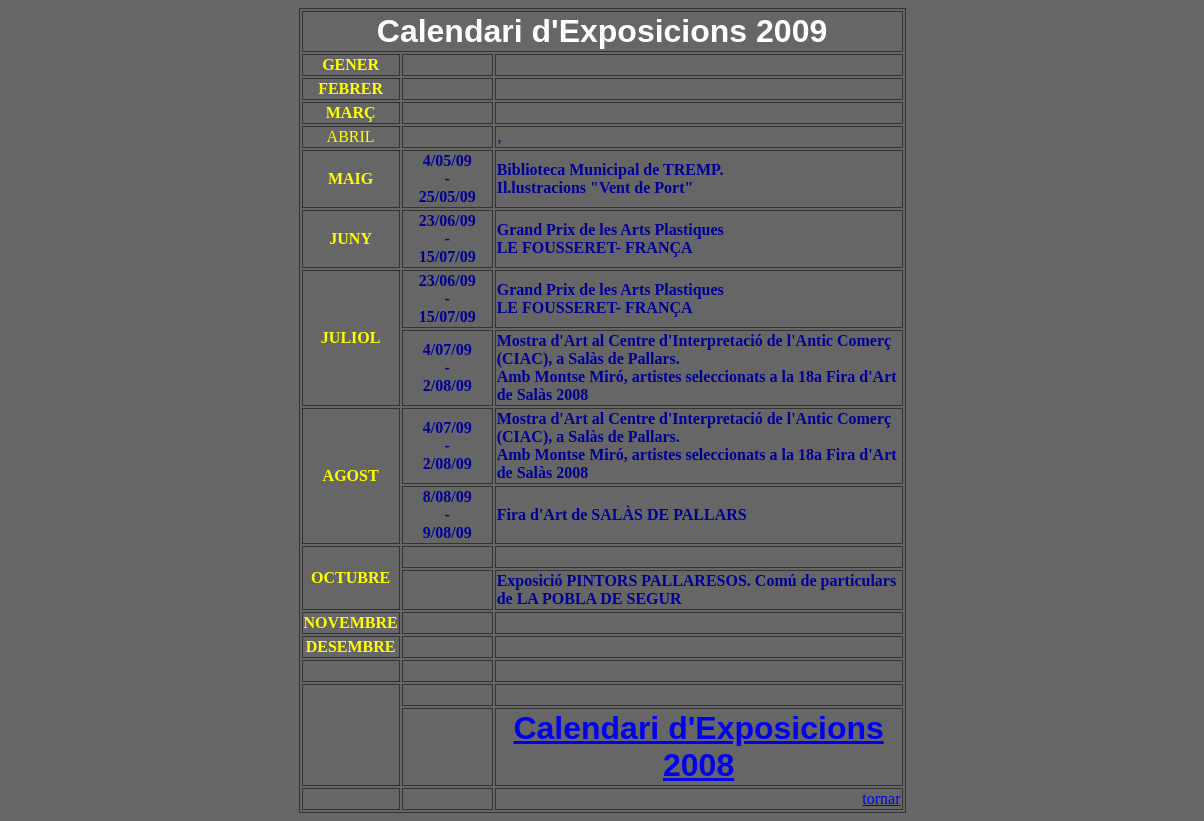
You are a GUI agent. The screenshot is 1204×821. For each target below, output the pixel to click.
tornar (881, 798)
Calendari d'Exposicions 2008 (698, 746)
